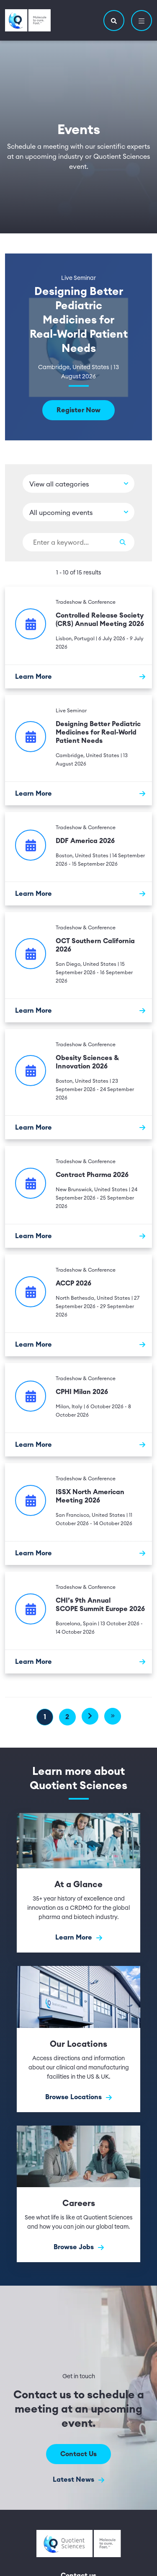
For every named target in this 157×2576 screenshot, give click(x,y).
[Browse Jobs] (78, 2194)
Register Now (78, 410)
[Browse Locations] (78, 2039)
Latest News (78, 2479)
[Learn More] (78, 676)
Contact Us (78, 2454)
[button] (113, 20)
